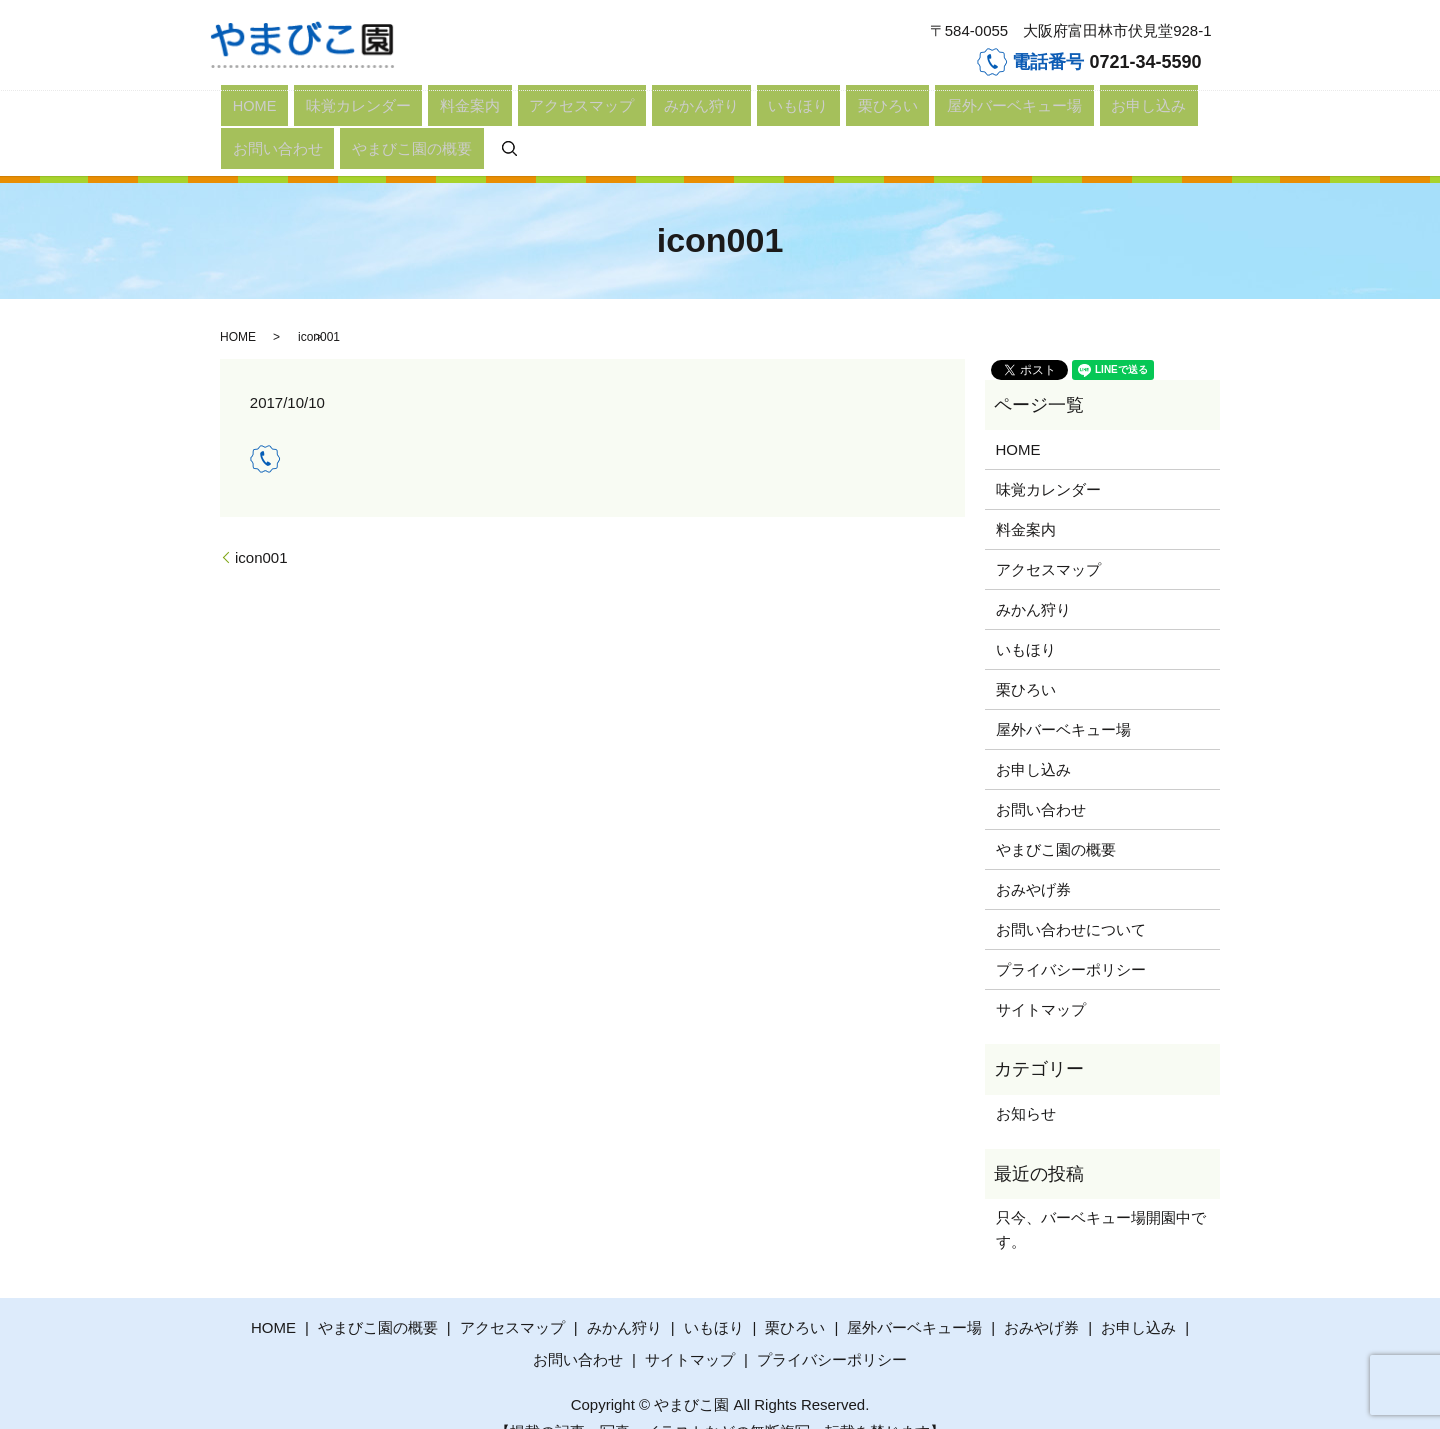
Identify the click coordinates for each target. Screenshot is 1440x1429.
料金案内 (389, 117)
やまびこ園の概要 (1035, 117)
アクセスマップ (466, 117)
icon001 (261, 526)
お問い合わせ (938, 117)
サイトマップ (1041, 978)
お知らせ (1026, 1082)
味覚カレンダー (311, 117)
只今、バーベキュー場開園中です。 (1101, 1198)
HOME (240, 117)
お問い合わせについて (1071, 898)
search (1113, 117)
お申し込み (860, 117)
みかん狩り (550, 117)
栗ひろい (673, 117)
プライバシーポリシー (1071, 938)
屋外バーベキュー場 (763, 117)
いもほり (615, 117)
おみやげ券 (1033, 858)
